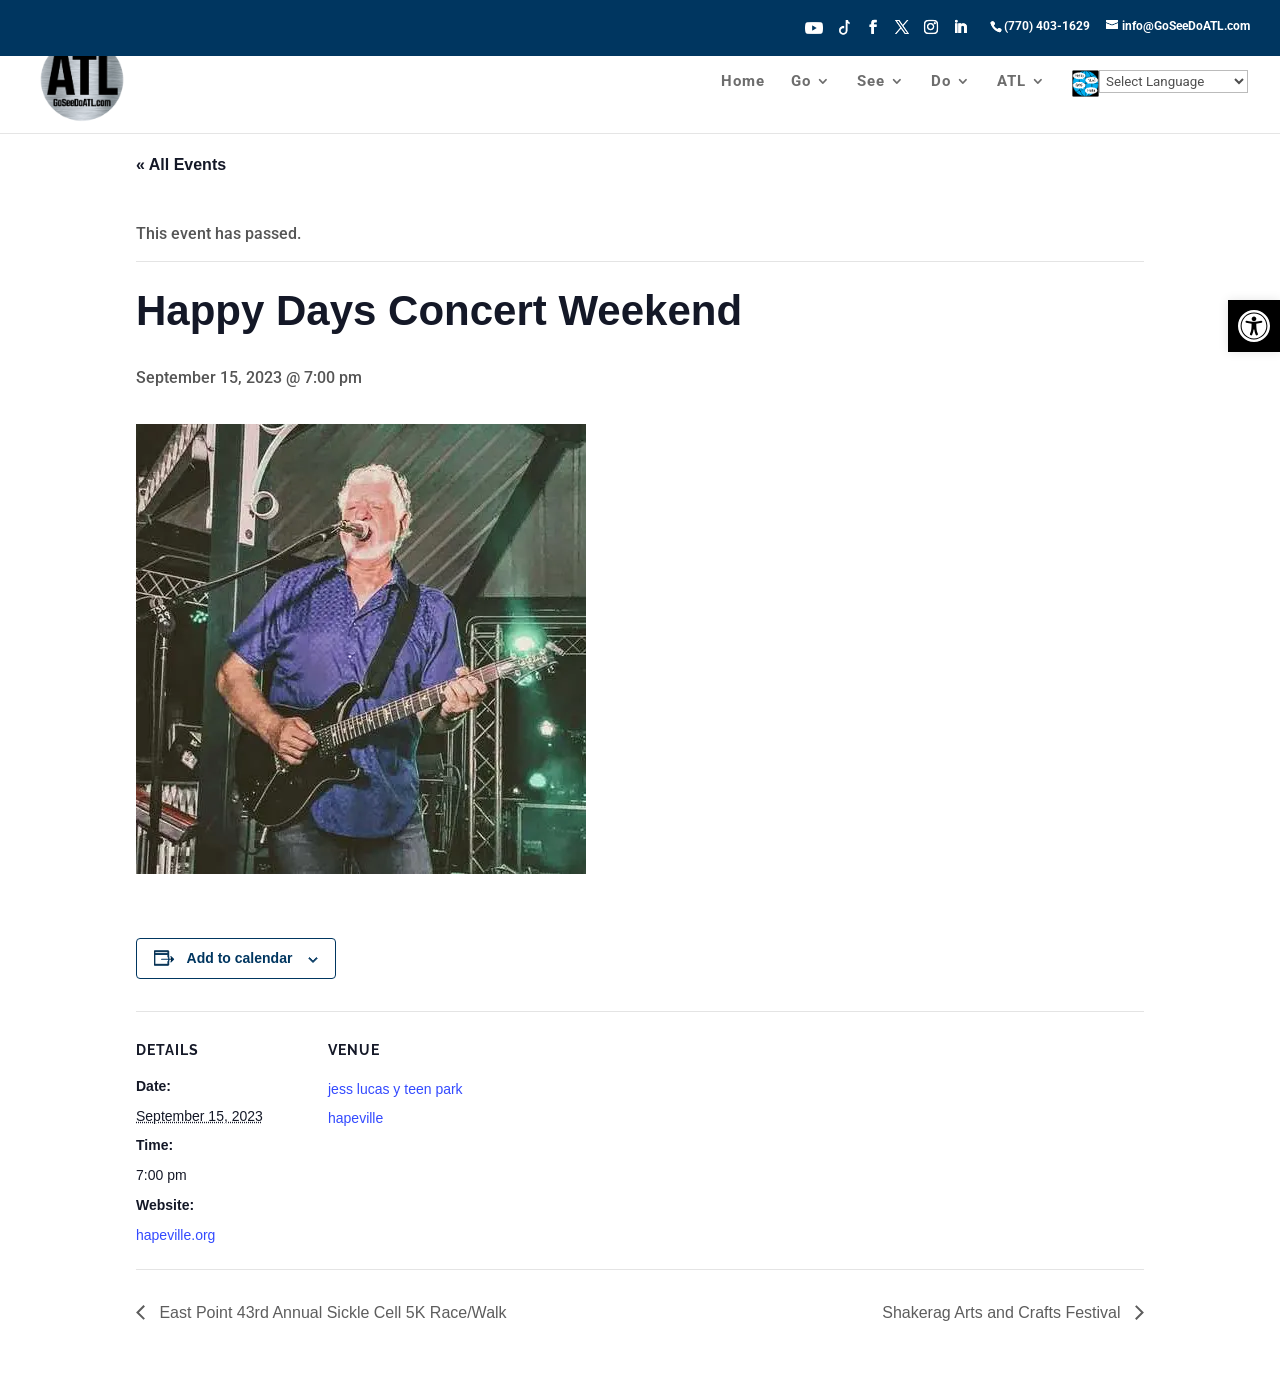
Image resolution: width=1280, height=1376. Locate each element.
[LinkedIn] (960, 33)
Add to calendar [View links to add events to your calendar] (240, 958)
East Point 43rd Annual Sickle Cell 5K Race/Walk (331, 1312)
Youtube (814, 26)
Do (941, 82)
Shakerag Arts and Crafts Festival (1003, 1312)
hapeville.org (175, 1235)
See (871, 82)
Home (743, 82)
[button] (1254, 326)
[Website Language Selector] (1173, 81)
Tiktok (845, 26)
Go (801, 82)
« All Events (181, 164)
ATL (1011, 82)
